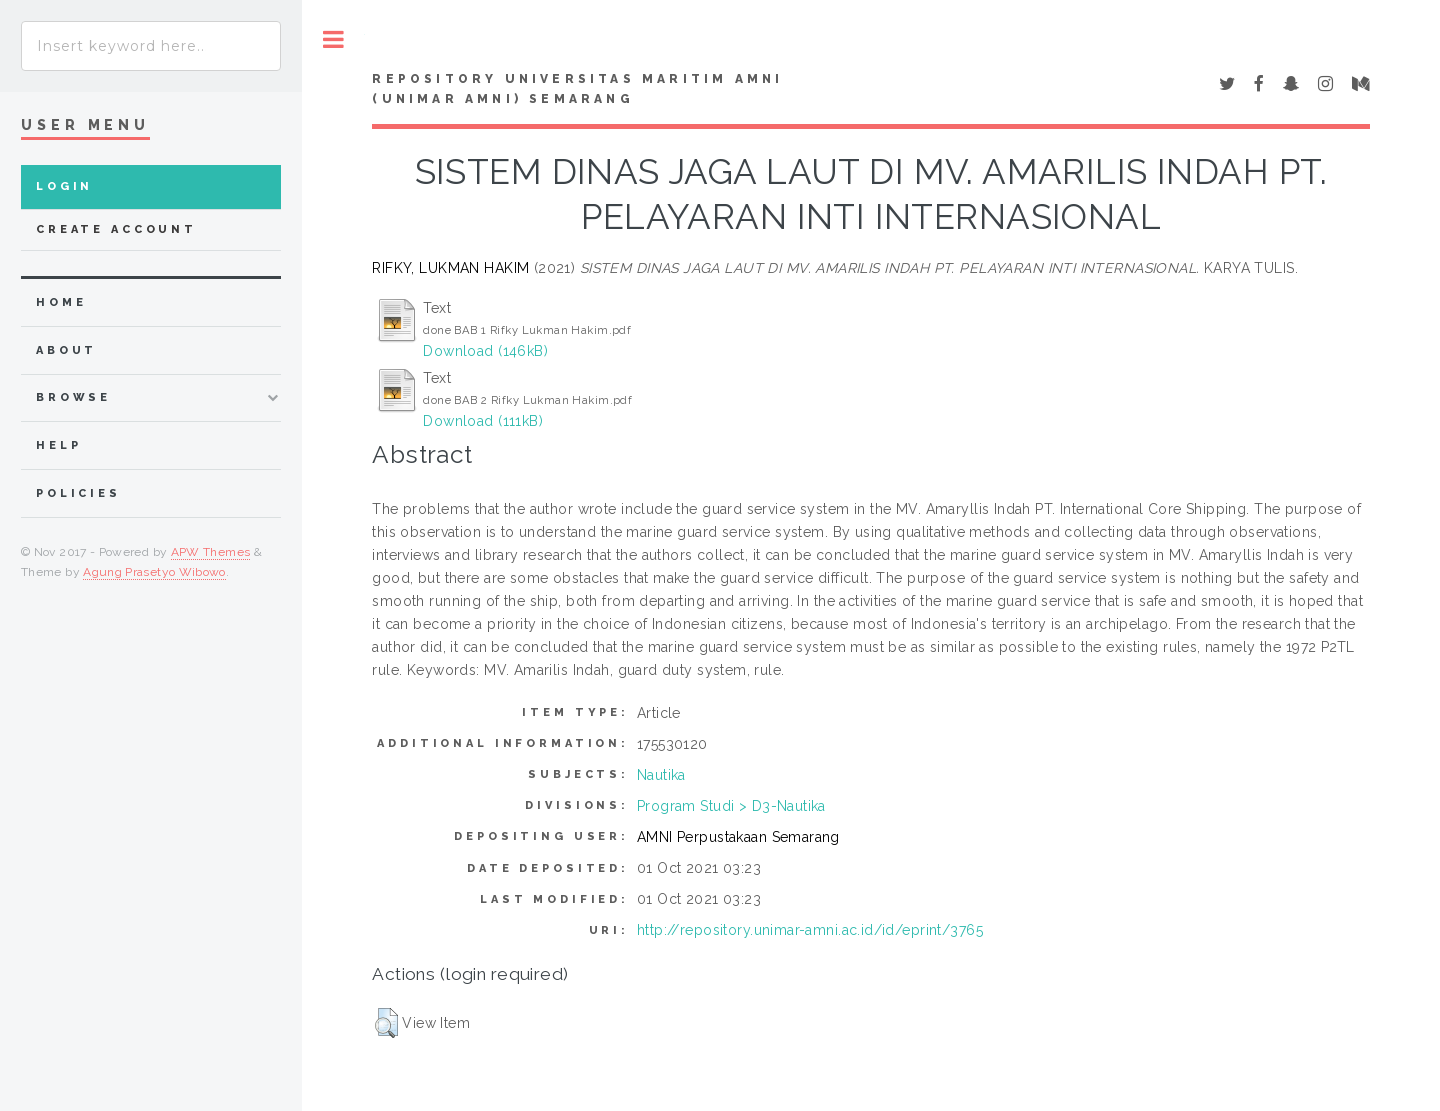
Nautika (661, 775)
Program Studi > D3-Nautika (731, 806)
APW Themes (211, 552)
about (66, 350)
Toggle (333, 39)
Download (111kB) (483, 421)
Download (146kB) (485, 351)
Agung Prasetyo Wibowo (154, 572)
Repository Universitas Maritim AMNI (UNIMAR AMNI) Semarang (577, 89)
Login (64, 186)
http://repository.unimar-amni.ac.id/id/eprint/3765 (810, 930)
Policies (78, 493)
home (61, 302)
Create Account (116, 229)
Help (58, 445)
